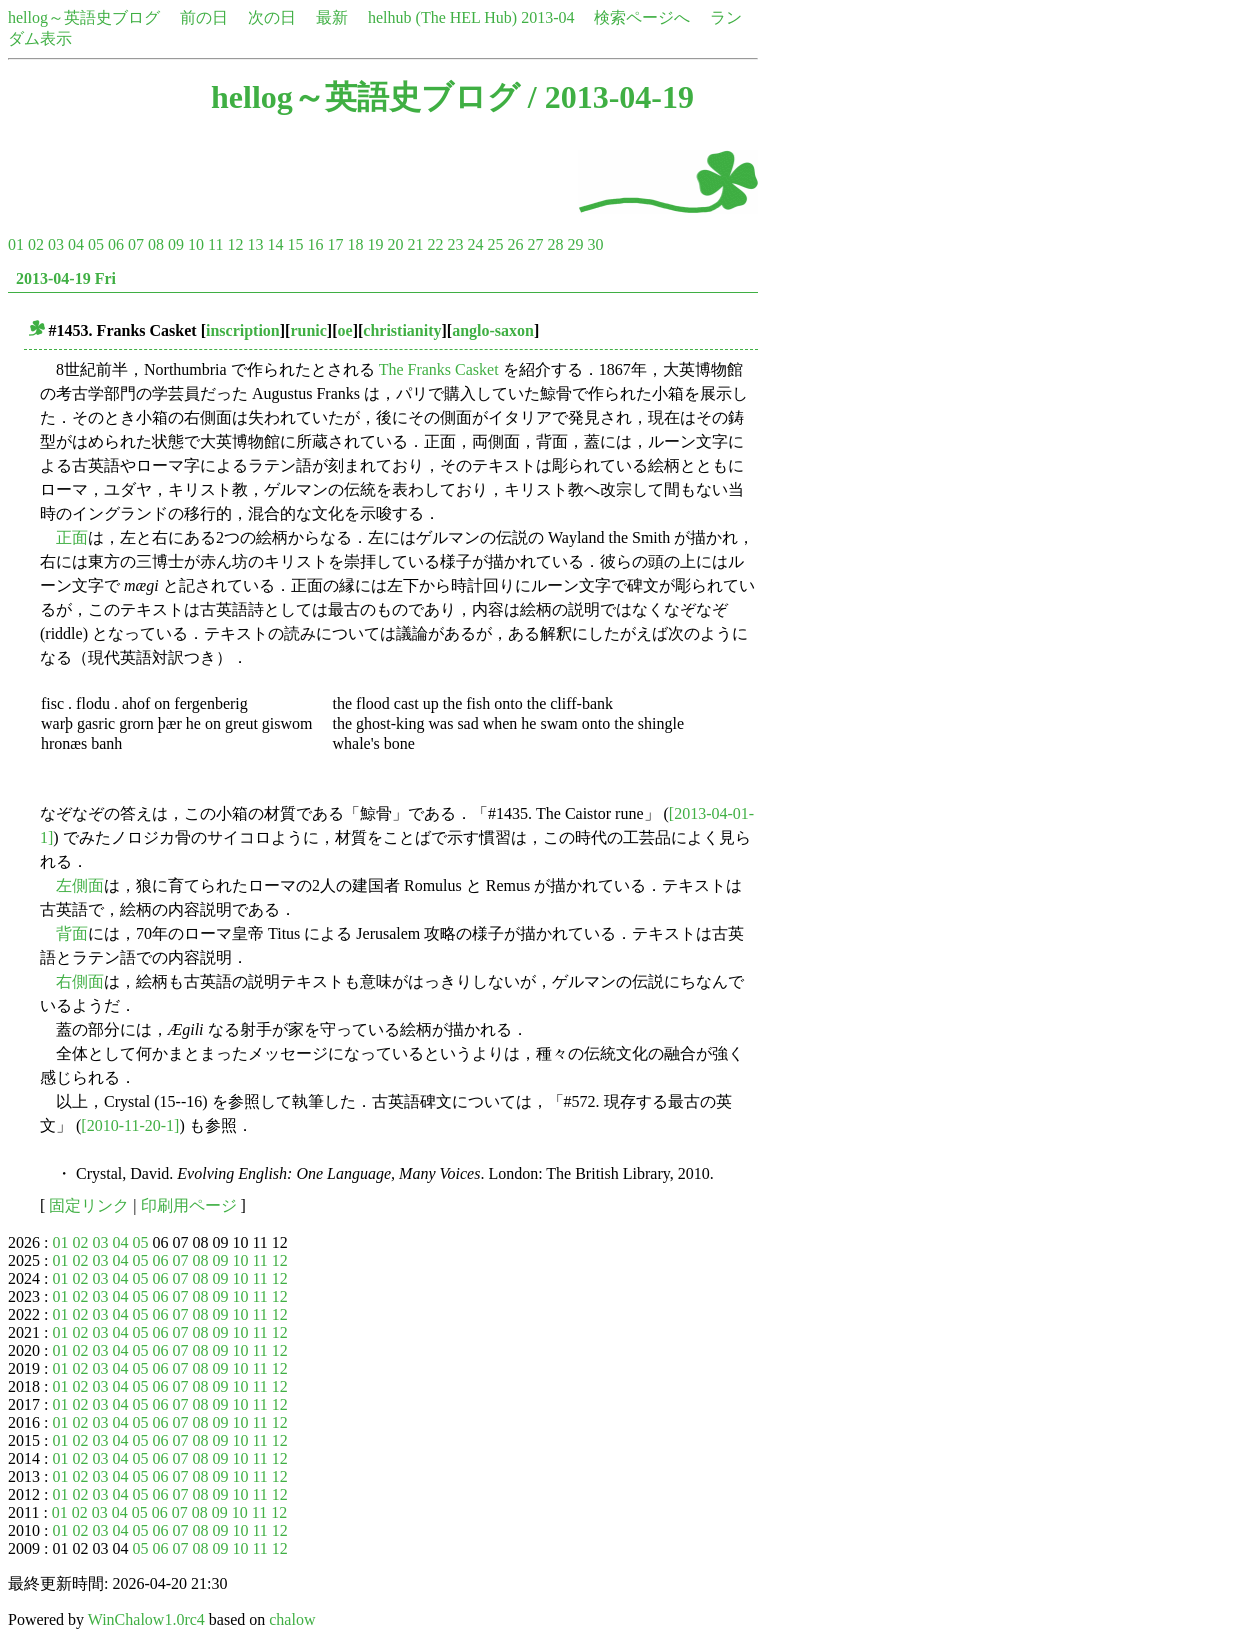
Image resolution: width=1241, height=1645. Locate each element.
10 (196, 244)
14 (275, 244)
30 (595, 244)
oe (345, 330)
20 (395, 244)
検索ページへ (642, 17)
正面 (72, 537)
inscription (243, 330)
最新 (332, 17)
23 (455, 244)
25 (495, 244)
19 (375, 244)
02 (36, 244)
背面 (72, 933)
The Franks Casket (439, 369)
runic (308, 330)
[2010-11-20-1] (130, 1125)
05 (96, 244)
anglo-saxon (493, 330)
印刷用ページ (189, 1205)
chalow (292, 1619)
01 (16, 244)
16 (315, 244)
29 (575, 244)
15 (295, 244)
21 (415, 244)
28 (555, 244)
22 (435, 244)
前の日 (204, 17)
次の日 (272, 17)
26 (515, 244)
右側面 (80, 981)
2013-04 (547, 17)
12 (235, 244)
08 (156, 244)
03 (56, 244)
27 (535, 244)
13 (255, 244)
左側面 (80, 885)
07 (136, 244)
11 (215, 244)
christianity (402, 330)
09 (176, 244)
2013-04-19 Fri (66, 278)
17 (335, 244)
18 (355, 244)
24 (475, 244)
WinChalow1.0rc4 (146, 1619)
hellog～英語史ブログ (84, 17)
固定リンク (89, 1205)
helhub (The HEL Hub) (442, 17)
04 (76, 244)
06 (116, 244)
